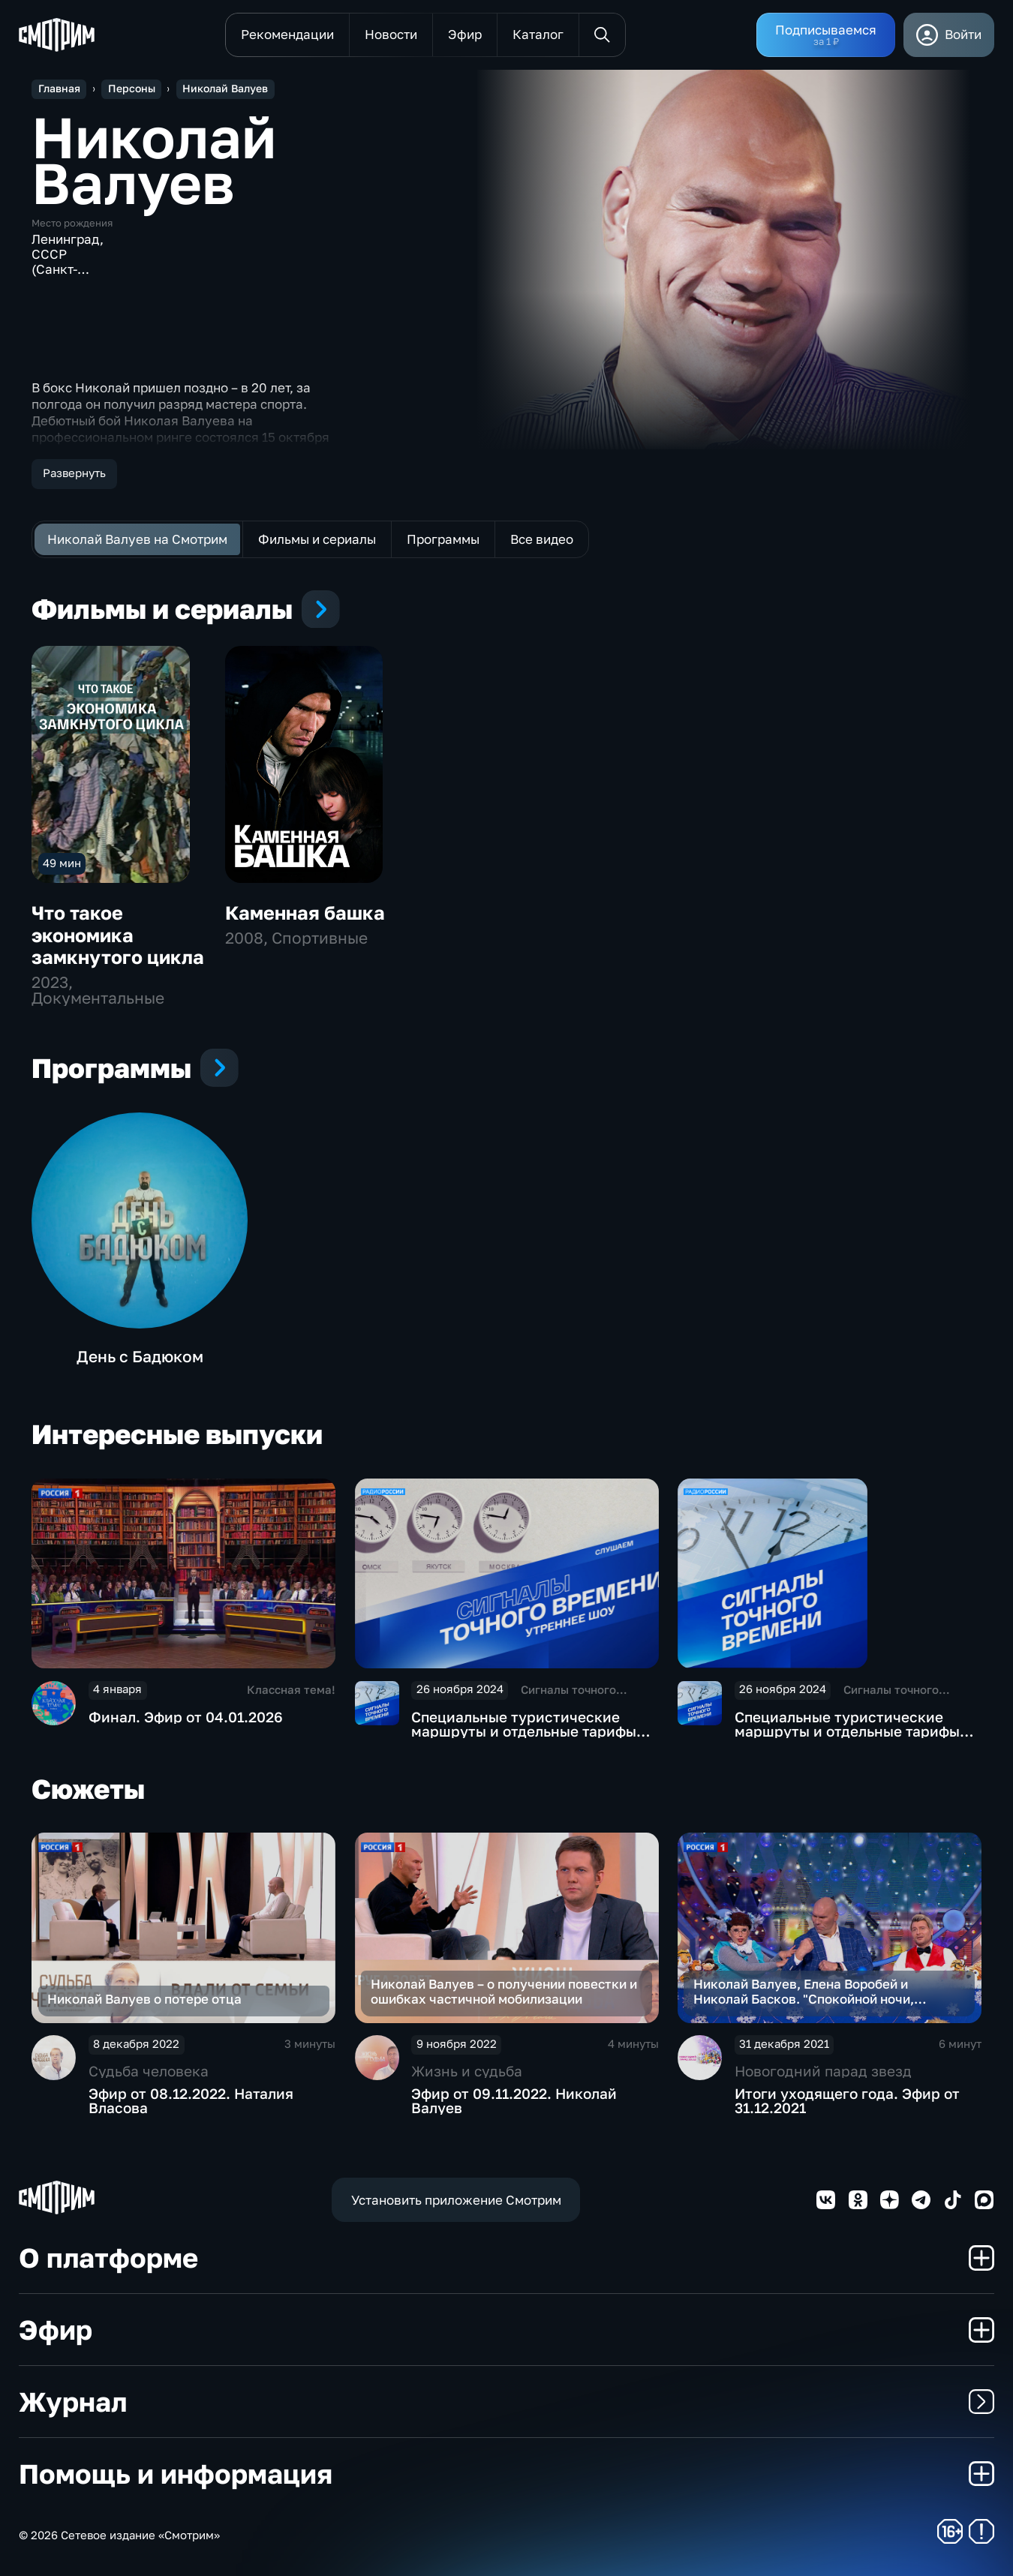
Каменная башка (305, 912)
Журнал (506, 2401)
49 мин (62, 863)
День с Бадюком (140, 1356)
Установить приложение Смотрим (456, 2200)
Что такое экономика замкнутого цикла (118, 934)
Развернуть (74, 473)
